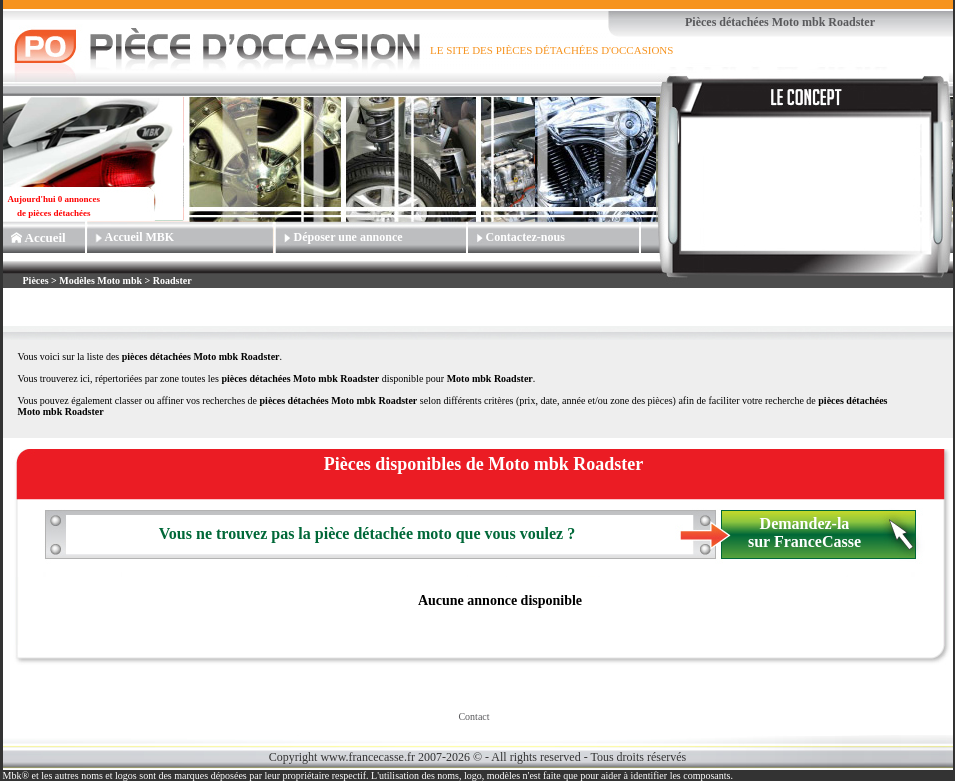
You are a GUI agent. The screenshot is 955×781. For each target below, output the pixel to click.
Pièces (37, 280)
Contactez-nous (525, 237)
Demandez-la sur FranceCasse (804, 532)
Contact (473, 716)
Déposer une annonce (348, 237)
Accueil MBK (140, 237)
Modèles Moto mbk (100, 280)
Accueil (45, 237)
